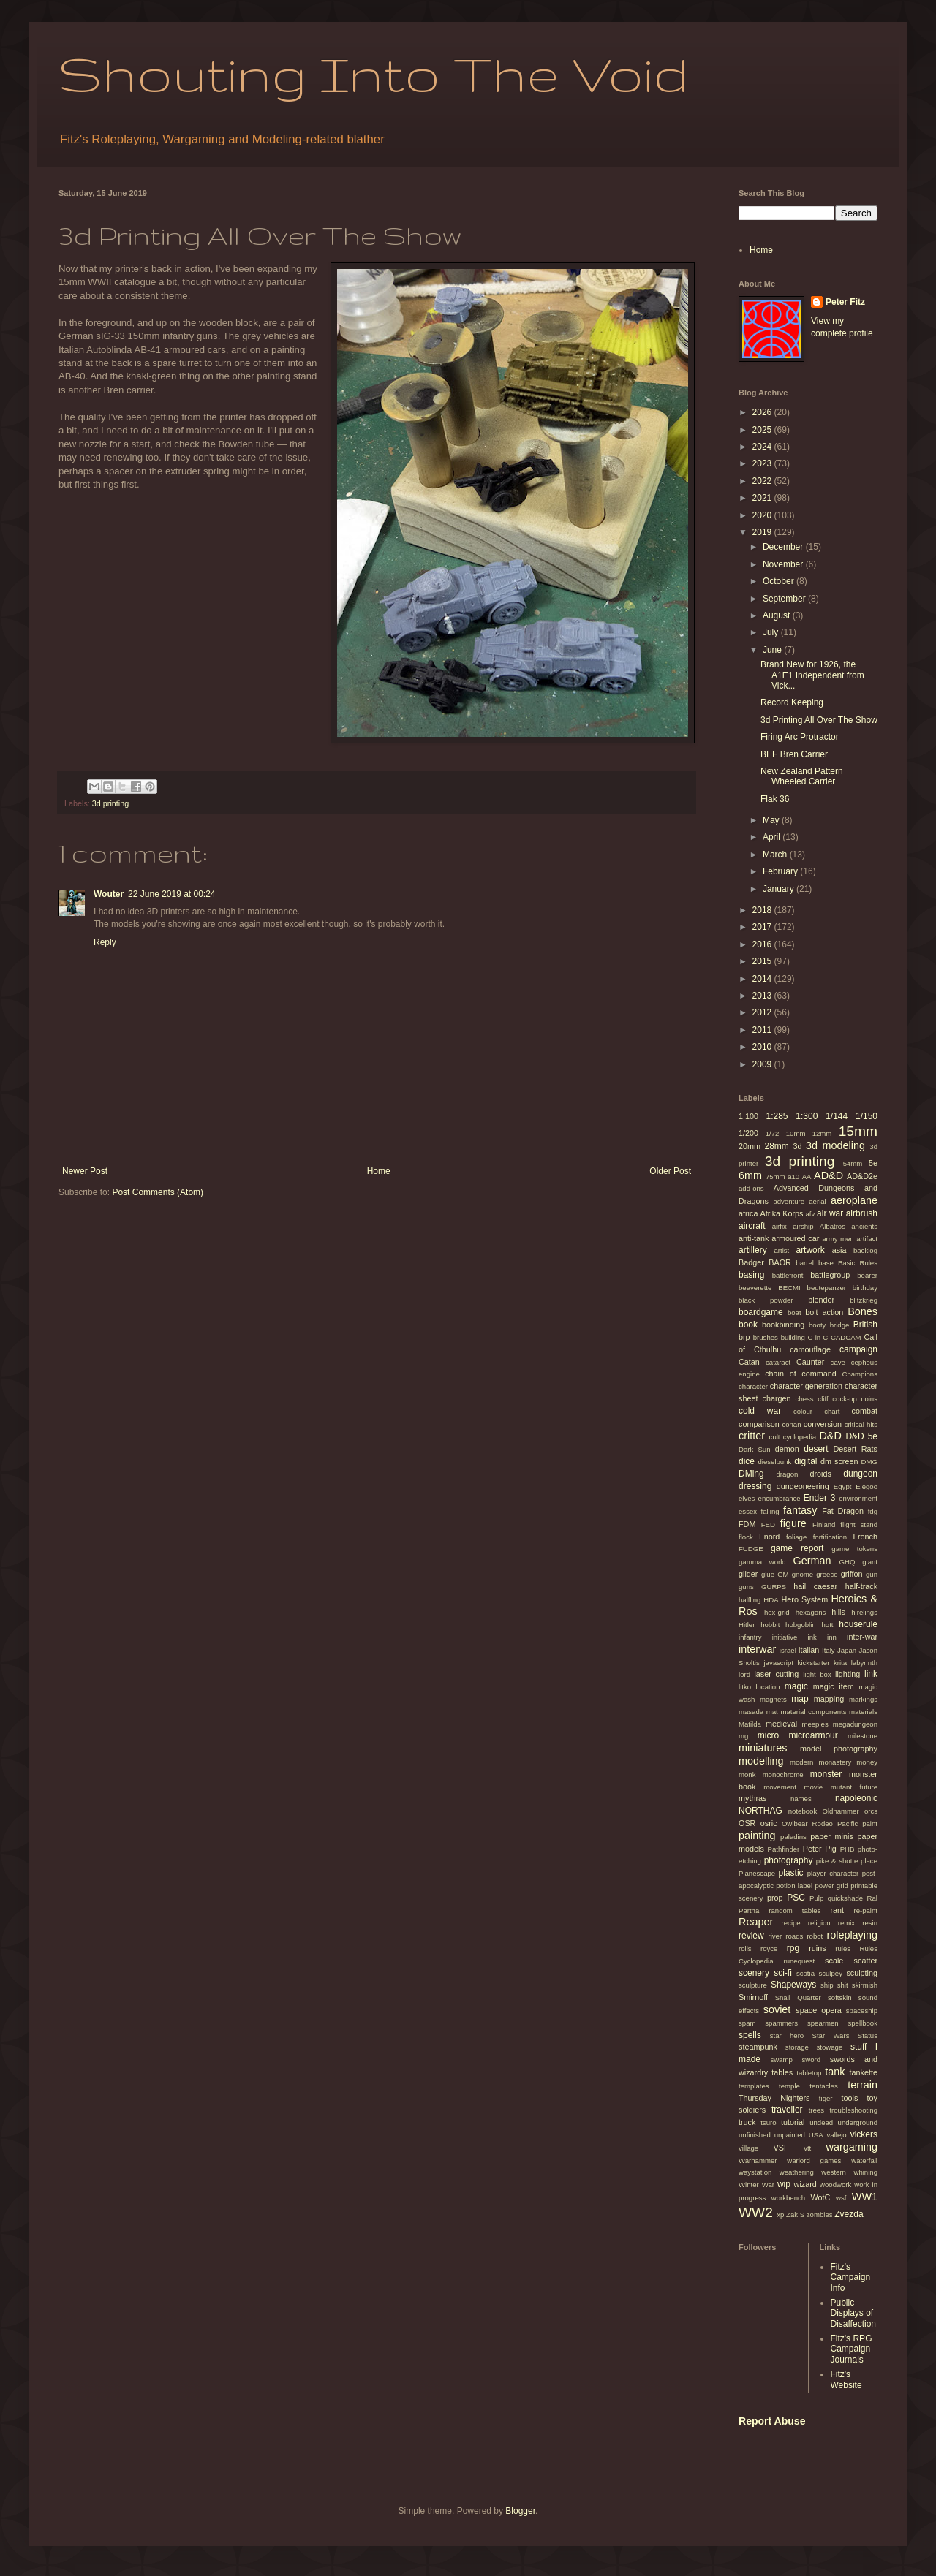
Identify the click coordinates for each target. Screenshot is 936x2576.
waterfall (864, 2160)
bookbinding (783, 1324)
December (784, 547)
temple (789, 2086)
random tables (794, 1910)
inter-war (862, 1636)
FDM (747, 1524)
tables (782, 2072)
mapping (829, 1698)
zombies (820, 2215)
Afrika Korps (782, 1213)
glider (748, 1573)
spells (750, 2035)
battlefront (788, 1275)
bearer (867, 1275)
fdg (873, 1511)
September (785, 599)
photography (788, 1860)
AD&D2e (862, 1176)
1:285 (777, 1116)
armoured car (795, 1238)
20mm (749, 1146)
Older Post (670, 1171)
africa (748, 1213)
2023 (763, 463)
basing (751, 1275)
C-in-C (818, 1337)
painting (757, 1835)
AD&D (828, 1175)
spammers (781, 2023)
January (779, 889)
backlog (865, 1250)
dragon (787, 1474)
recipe (791, 1923)
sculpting (862, 1973)
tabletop (808, 2073)
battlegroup (830, 1274)
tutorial (792, 2122)
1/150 (867, 1116)
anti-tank (754, 1238)
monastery (834, 1762)
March (776, 854)
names (801, 1799)
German (812, 1561)
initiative (785, 1637)
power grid (831, 1886)
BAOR (780, 1262)
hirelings (864, 1612)
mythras (752, 1798)
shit (842, 1985)
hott (828, 1625)
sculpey (830, 1973)
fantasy (800, 1510)
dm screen (839, 1461)
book (748, 1324)
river (775, 1936)
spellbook (863, 2023)
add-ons (751, 1188)
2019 (763, 532)
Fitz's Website (846, 2379)
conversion (823, 1424)
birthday (865, 1288)
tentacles (823, 2086)
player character (833, 1873)
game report (797, 1548)
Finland (823, 1524)
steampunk (758, 2046)
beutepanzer (826, 1288)
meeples (814, 1724)
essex (748, 1511)
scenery (754, 1973)
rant (838, 1910)
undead (821, 2122)
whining (865, 2172)
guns (746, 1587)
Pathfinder (784, 1849)
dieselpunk (774, 1462)
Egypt (843, 1486)
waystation (755, 2172)
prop (775, 1897)
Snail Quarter (798, 1997)
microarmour (812, 1735)
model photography (839, 1748)
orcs (871, 1811)
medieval (781, 1723)
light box (817, 1674)
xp (780, 2215)
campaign (858, 1349)
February (781, 871)
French (865, 1536)
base (826, 1263)
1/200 (748, 1133)
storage (797, 2047)
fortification (830, 1537)
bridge (840, 1325)
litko (745, 1687)
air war (830, 1213)
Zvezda (848, 2214)
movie (813, 1787)
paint (870, 1823)
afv (810, 1214)
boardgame (761, 1312)
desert (816, 1449)
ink (812, 1637)
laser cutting (776, 1674)
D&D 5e (861, 1436)
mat (772, 1712)
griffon (852, 1573)
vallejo (837, 2135)
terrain (863, 2085)
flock (746, 1537)
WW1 (865, 2196)
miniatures (763, 1748)
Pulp (816, 1898)
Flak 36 (774, 799)
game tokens (854, 1549)
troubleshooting (853, 2110)
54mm (853, 1163)
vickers (864, 2134)
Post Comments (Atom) (157, 1192)
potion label (794, 1886)
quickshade (846, 1898)
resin (870, 1923)
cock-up (844, 1399)
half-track (861, 1586)
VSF (781, 2147)
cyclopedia (799, 1437)
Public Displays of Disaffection (853, 2313)
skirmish (865, 1985)
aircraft (752, 1226)
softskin (840, 1997)
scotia (805, 1973)
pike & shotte (837, 1861)
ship (827, 1985)
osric (768, 1823)
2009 (763, 1064)
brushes (765, 1337)
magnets (773, 1699)
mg (743, 1736)
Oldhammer (840, 1811)
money (867, 1762)
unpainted (789, 2135)
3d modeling (835, 1145)
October (779, 581)
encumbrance (779, 1498)
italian (809, 1649)
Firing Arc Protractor (799, 737)
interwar (757, 1649)
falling (769, 1511)
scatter (866, 1960)
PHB (847, 1849)
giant (870, 1562)
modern (802, 1762)
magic (796, 1686)
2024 (763, 447)
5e (873, 1163)
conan (791, 1424)
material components (813, 1712)
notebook (802, 1811)
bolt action (824, 1312)
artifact (867, 1239)
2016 (763, 944)
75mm (775, 1177)
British (865, 1324)
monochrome (783, 1774)
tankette (864, 2072)
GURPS (773, 1587)
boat (794, 1312)
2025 (763, 430)
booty (817, 1325)
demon (787, 1448)
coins (869, 1399)
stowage (829, 2047)
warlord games (814, 2160)
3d (797, 1146)
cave (838, 1362)
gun (872, 1574)
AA (807, 1177)
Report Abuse (772, 2421)
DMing (751, 1474)
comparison (759, 1424)
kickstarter (814, 1663)
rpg (793, 1948)
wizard (805, 2184)
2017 (763, 927)
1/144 (837, 1116)
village (748, 2148)
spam (747, 2023)
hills (838, 1611)
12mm (822, 1133)
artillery (753, 1250)
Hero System (804, 1599)
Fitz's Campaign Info (851, 2277)
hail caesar (815, 1586)
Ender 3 (820, 1498)
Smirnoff (753, 1997)
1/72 (773, 1133)
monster (826, 1774)
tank (835, 2071)
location (767, 1687)
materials (863, 1712)
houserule (858, 1624)
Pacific (847, 1823)
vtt (807, 2148)
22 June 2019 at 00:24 (171, 894)
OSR (747, 1823)
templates (754, 2086)
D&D (830, 1436)
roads (794, 1936)
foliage (796, 1537)
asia (839, 1250)
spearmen (823, 2023)
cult (774, 1437)
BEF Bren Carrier (794, 754)
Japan (846, 1650)
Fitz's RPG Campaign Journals (851, 2349)
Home (378, 1171)
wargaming (852, 2147)
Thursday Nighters (774, 2098)
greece (826, 1574)
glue (767, 1574)
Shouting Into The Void (373, 73)
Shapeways (793, 1985)
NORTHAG (760, 1811)
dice (747, 1461)
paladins (793, 1837)
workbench (788, 2198)
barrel (805, 1263)
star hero (787, 2035)
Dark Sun (755, 1449)
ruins (817, 1948)
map (799, 1699)
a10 (793, 1177)
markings (863, 1699)
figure (793, 1523)
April (772, 837)
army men (838, 1239)
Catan (749, 1361)
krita (840, 1663)
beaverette (755, 1288)
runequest (799, 1961)
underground (858, 2122)
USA (816, 2135)
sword (810, 2060)
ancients (864, 1226)
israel (788, 1650)
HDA (770, 1600)
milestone (863, 1736)
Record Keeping (791, 702)
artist (782, 1250)
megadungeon (855, 1724)
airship (803, 1226)
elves (747, 1498)
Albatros (832, 1226)
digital (805, 1461)
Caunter (810, 1361)
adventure (788, 1201)
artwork (810, 1250)
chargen (776, 1398)
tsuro (768, 2122)
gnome (802, 1574)
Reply (105, 942)
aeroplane (854, 1200)
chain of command (801, 1373)
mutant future (854, 1787)
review (751, 1936)
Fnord (769, 1536)
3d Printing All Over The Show (819, 720)
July (772, 632)
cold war (760, 1411)
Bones (863, 1311)
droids (820, 1473)
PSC (796, 1898)
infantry (750, 1637)
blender (821, 1299)
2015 (763, 961)
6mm (750, 1175)
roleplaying (852, 1935)
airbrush (862, 1213)
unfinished (755, 2135)
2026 (763, 412)
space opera (818, 2010)
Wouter (109, 894)
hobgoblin (800, 1625)
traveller (787, 2110)
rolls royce (758, 1948)
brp (744, 1337)
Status (868, 2035)
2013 (763, 995)
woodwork (835, 2185)
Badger (751, 1262)
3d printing (110, 803)
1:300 (807, 1116)
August (778, 615)
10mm (796, 1133)
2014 (763, 979)
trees (816, 2110)
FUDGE (751, 1549)
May (772, 820)
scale (834, 1960)
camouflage (810, 1349)
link (871, 1674)
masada (751, 1712)
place (869, 1861)
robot (815, 1936)
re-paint (865, 1910)
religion (819, 1923)
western (833, 2172)
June (773, 650)
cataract (778, 1362)
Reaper (756, 1922)
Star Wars (831, 2035)
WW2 (756, 2212)
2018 (763, 910)
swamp (781, 2060)
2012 (763, 1012)
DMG (869, 1462)
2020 (763, 515)
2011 (763, 1030)
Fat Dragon (843, 1511)
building (793, 1337)
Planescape (757, 1873)
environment (858, 1498)
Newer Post (84, 1171)
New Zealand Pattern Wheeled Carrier (801, 776)
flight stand (859, 1524)
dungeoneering (803, 1486)
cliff (823, 1399)
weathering (797, 2172)
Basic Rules (858, 1263)
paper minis (831, 1836)
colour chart (816, 1411)
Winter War (756, 2185)
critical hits (861, 1424)
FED (768, 1524)
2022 (763, 481)
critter (752, 1436)
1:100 (748, 1116)
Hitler (747, 1625)
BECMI (789, 1288)
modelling (761, 1761)
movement (779, 1787)
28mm (776, 1146)
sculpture (753, 1985)
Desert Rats (855, 1448)
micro (768, 1735)
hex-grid (777, 1612)
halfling (749, 1600)
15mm (858, 1131)
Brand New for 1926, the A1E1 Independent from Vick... (812, 675)
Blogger (520, 2511)
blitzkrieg (864, 1300)
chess (805, 1399)
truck (747, 2122)
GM (782, 1574)
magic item (833, 1686)
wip (783, 2184)
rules (842, 1948)
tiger (826, 2098)
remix (846, 1923)
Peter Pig (820, 1848)
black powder (766, 1300)
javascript (778, 1663)
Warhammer (758, 2160)
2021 (763, 498)
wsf (841, 2198)
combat (865, 1410)
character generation (806, 1386)
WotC (821, 2197)
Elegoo (867, 1486)
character (753, 1386)
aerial (817, 1201)
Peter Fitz (845, 302)
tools (849, 2098)
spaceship (862, 2011)
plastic (791, 1873)
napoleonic (856, 1798)
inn (832, 1637)
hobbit (770, 1625)
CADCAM (846, 1337)
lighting (847, 1674)
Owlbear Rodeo (807, 1823)
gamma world (762, 1562)
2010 (763, 1047)
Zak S (795, 2215)
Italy (828, 1650)
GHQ (847, 1562)
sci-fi (783, 1973)
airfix (779, 1226)
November (784, 564)
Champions (860, 1374)
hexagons (811, 1612)
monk (747, 1774)
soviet (777, 2009)
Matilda (750, 1724)
